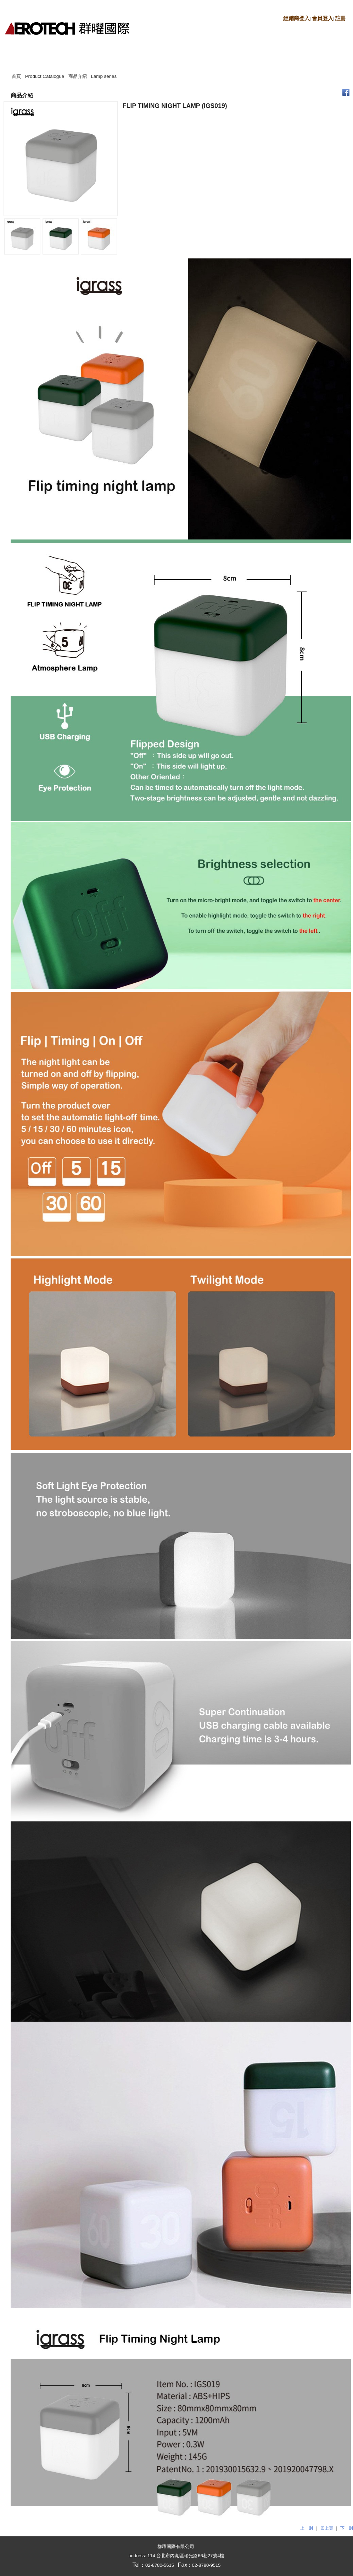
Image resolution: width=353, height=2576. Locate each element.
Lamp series (104, 76)
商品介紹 (77, 76)
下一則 (346, 2528)
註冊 (340, 18)
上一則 (306, 2528)
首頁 (16, 76)
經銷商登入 (296, 18)
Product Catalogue (44, 76)
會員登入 (322, 18)
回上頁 (326, 2528)
